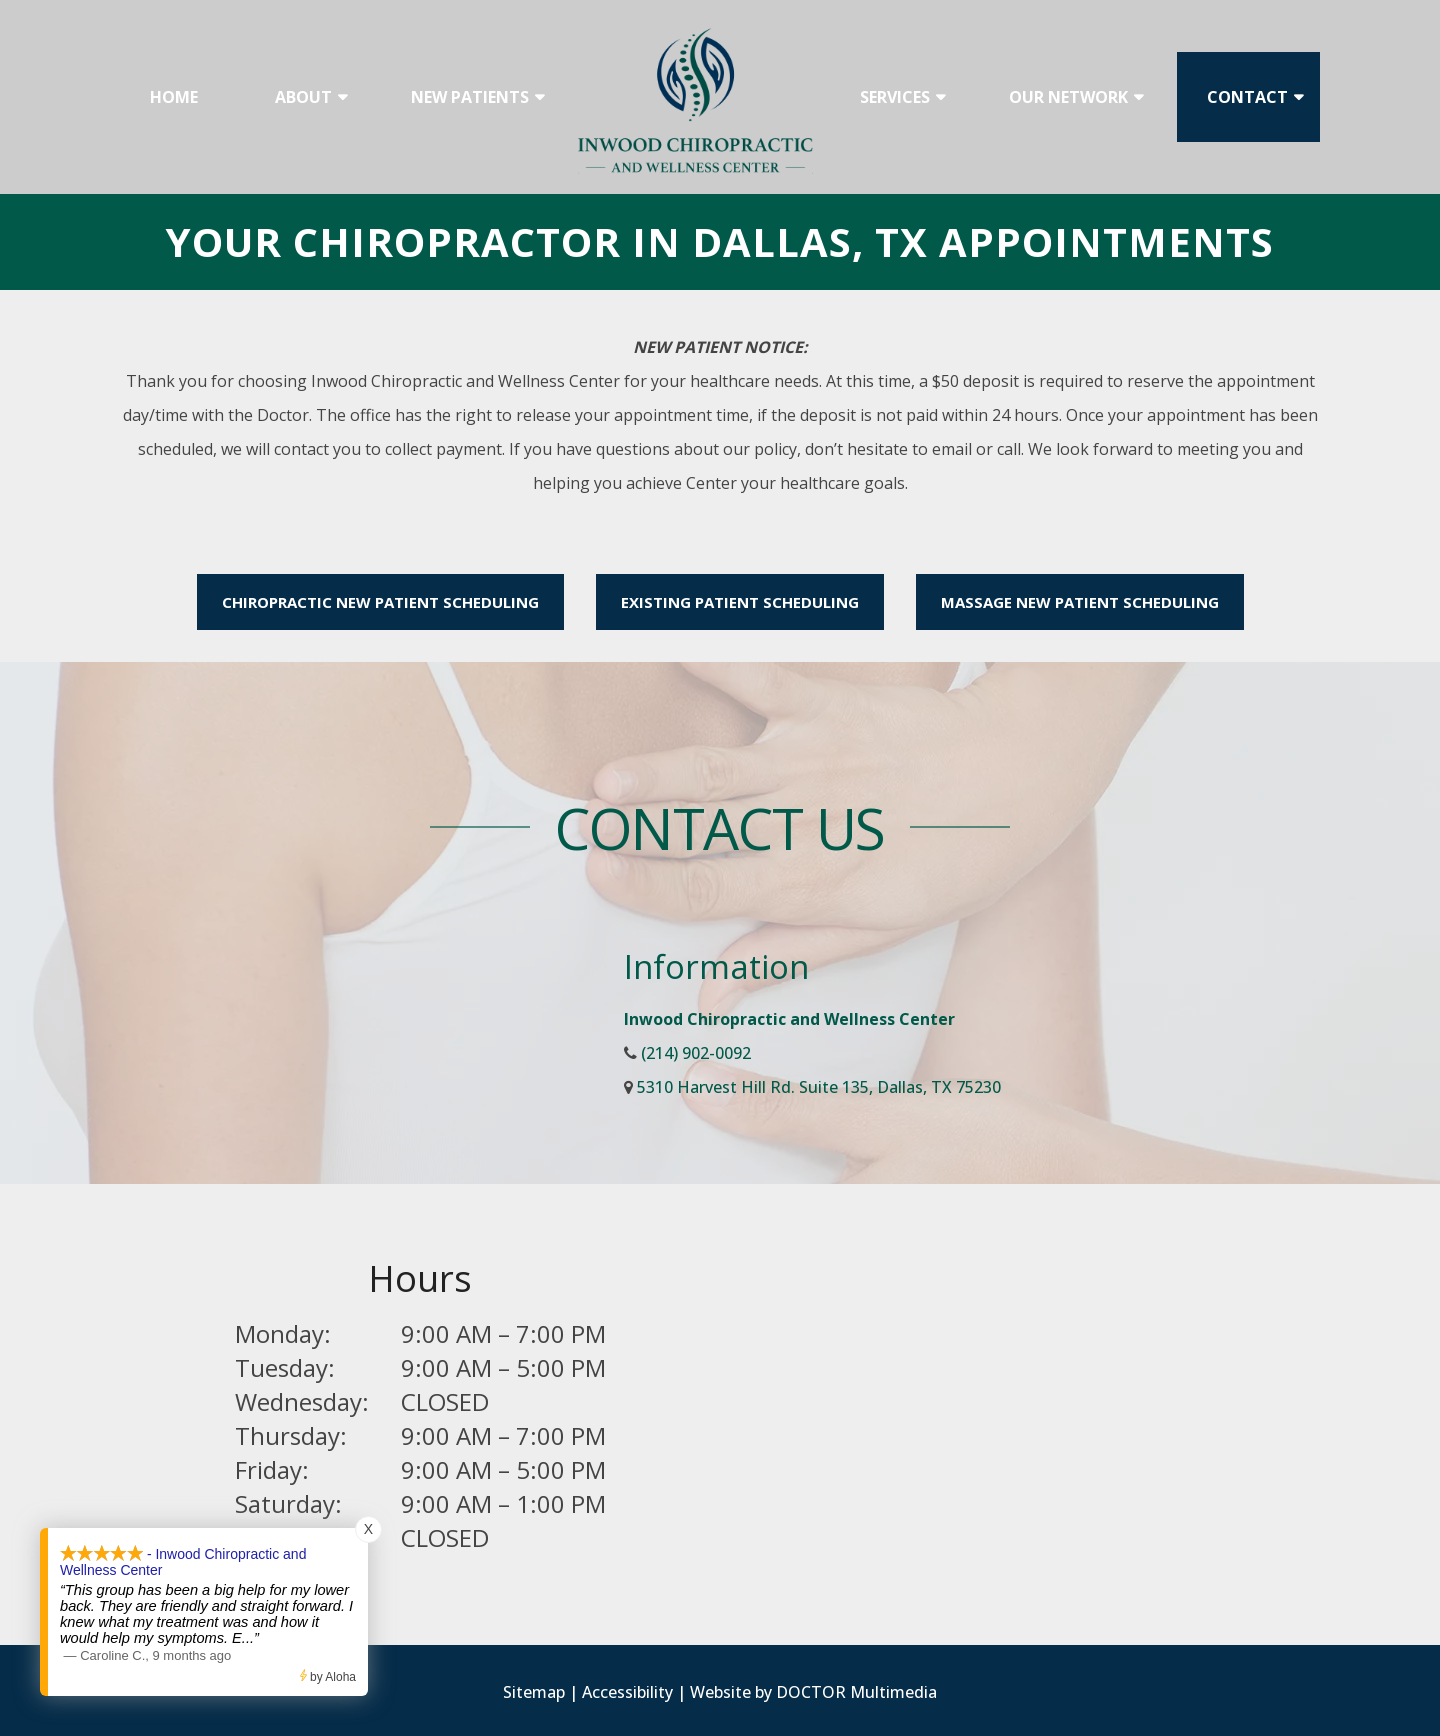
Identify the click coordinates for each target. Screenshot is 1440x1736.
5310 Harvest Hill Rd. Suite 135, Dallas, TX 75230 (819, 1087)
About (303, 97)
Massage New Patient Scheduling (1080, 602)
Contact (1247, 97)
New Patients (470, 97)
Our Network (1068, 97)
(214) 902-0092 (696, 1053)
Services (895, 97)
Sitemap (534, 1692)
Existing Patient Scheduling (740, 602)
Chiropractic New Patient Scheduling (380, 602)
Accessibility (627, 1692)
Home (174, 97)
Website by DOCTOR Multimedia (813, 1692)
